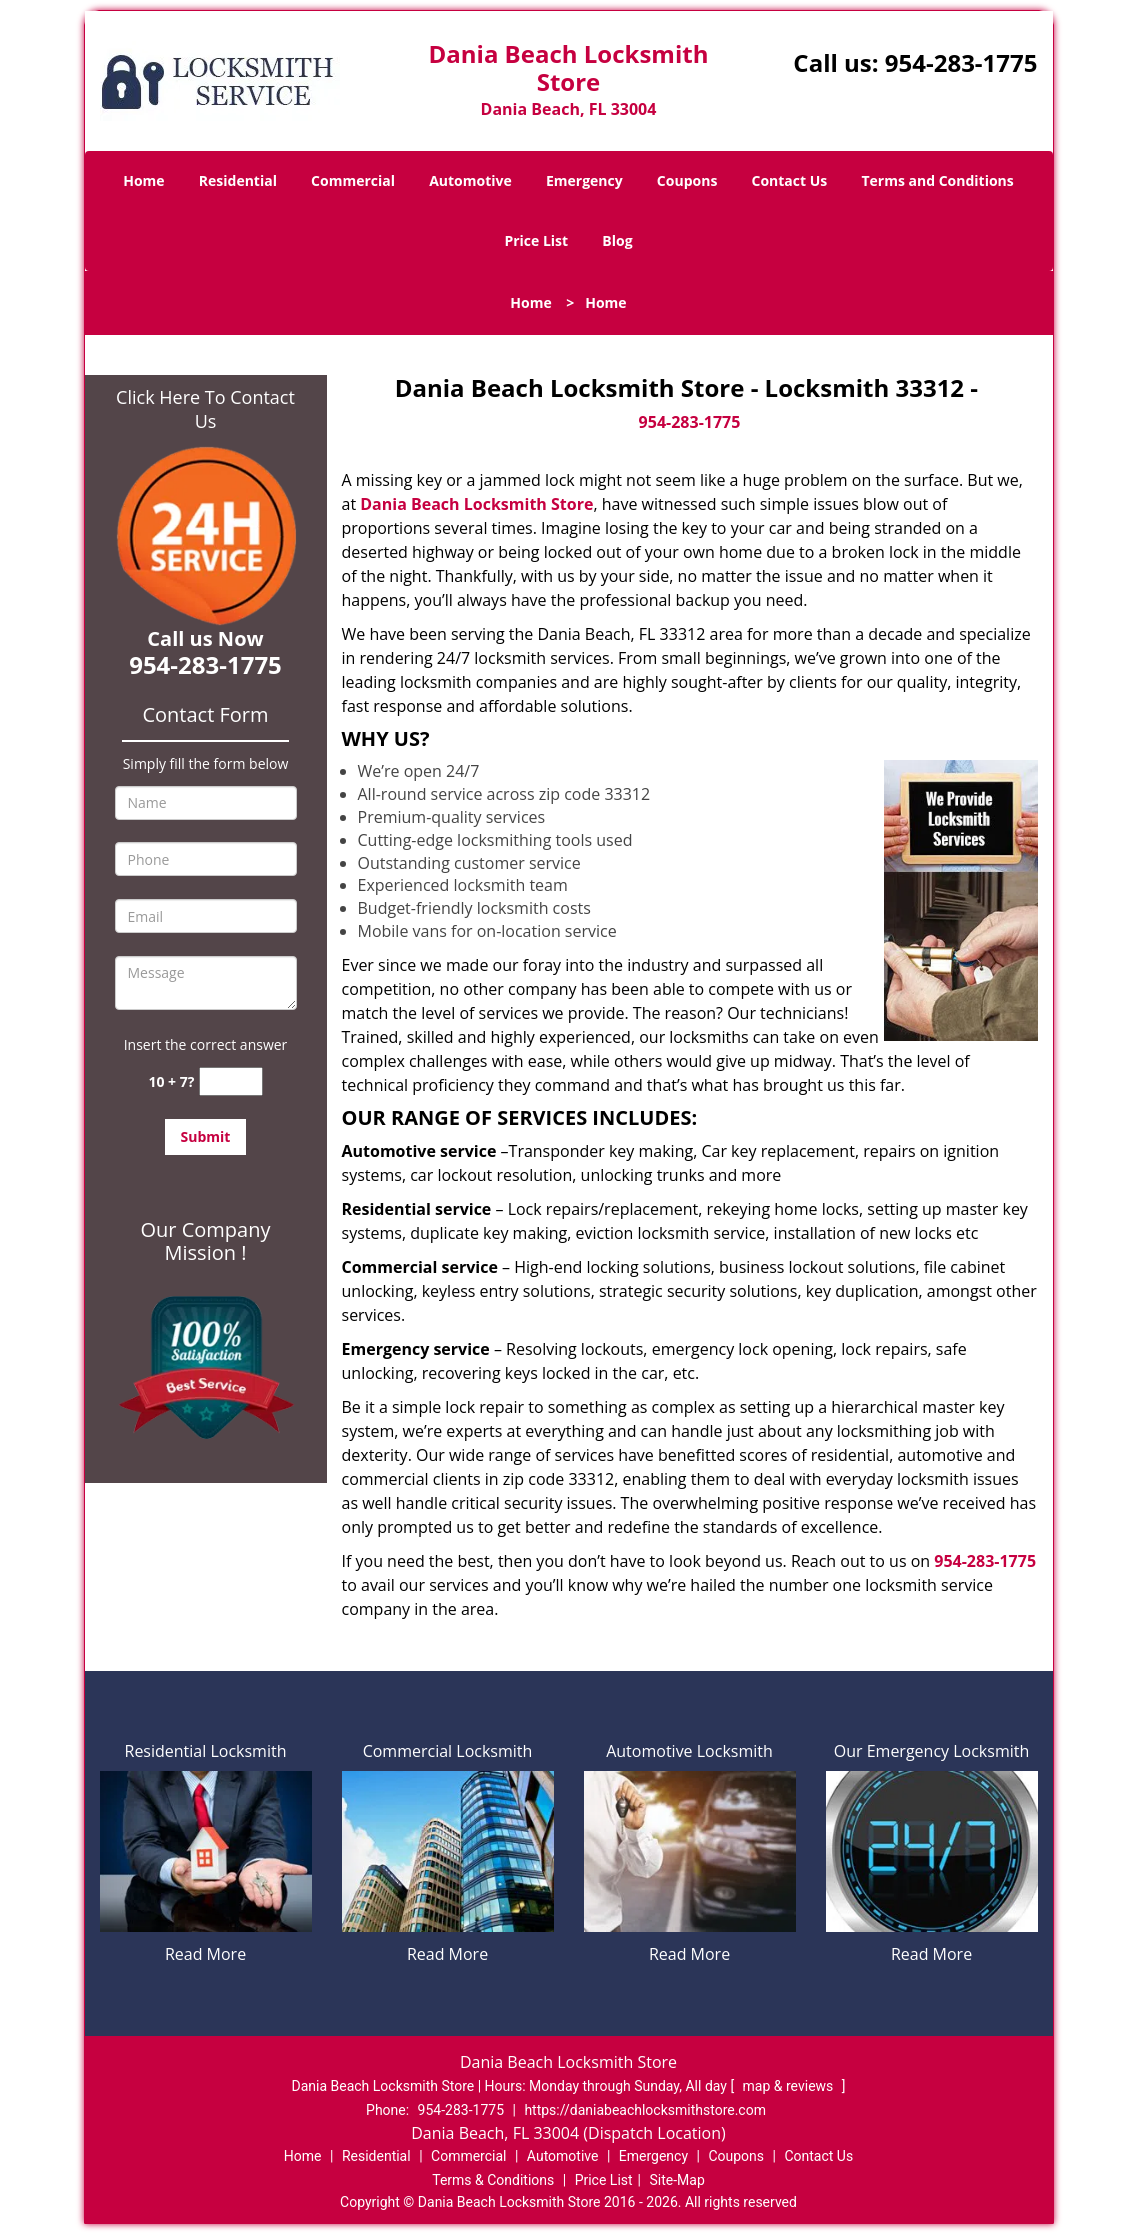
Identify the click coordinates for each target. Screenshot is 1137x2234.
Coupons (687, 180)
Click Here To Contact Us (205, 409)
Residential (238, 180)
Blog (617, 240)
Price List (536, 240)
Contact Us (790, 180)
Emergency (584, 180)
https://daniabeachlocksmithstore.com (645, 2110)
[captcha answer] (231, 1081)
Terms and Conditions (937, 180)
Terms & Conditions (493, 2180)
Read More (205, 1954)
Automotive (470, 180)
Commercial (353, 180)
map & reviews (790, 2086)
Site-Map (677, 2180)
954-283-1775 (961, 62)
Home (143, 180)
